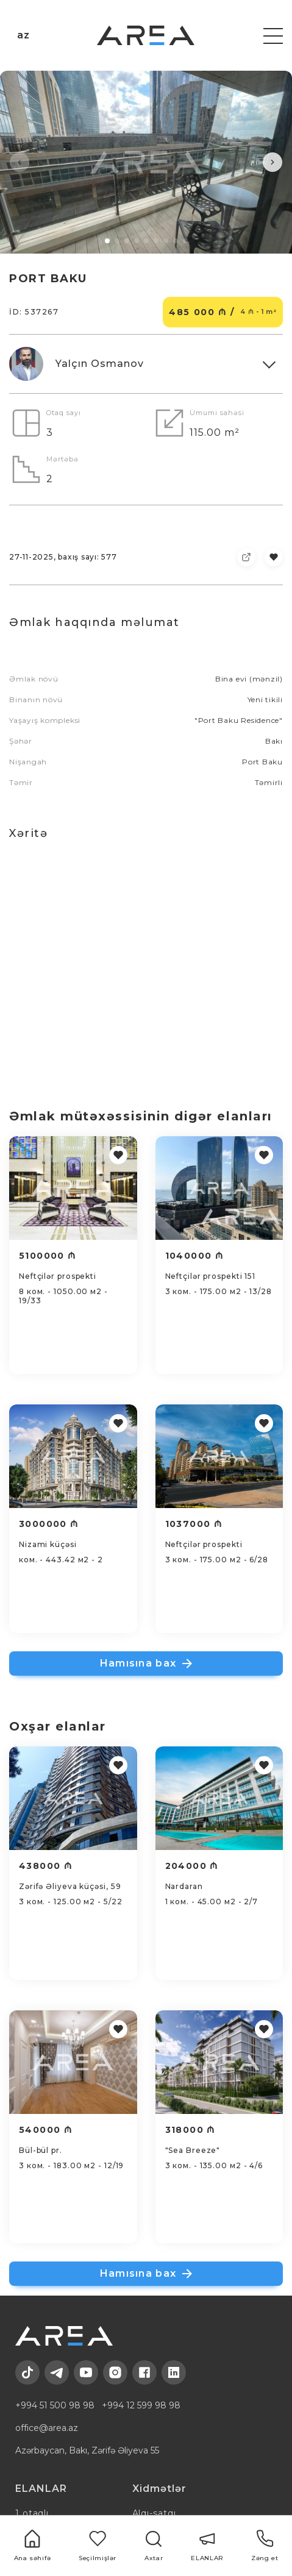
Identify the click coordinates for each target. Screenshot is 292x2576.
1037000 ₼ (194, 1523)
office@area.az (46, 2427)
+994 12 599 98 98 (141, 2405)
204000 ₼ (192, 1865)
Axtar (153, 2545)
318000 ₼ (190, 2129)
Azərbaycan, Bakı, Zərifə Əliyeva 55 (87, 2450)
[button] (19, 162)
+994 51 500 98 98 (54, 2405)
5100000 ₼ (48, 1255)
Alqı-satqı (154, 2513)
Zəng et (264, 2545)
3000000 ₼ (49, 1523)
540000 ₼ (46, 2129)
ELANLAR (207, 2545)
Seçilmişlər (97, 2545)
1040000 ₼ (194, 1255)
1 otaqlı (32, 2513)
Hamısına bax (146, 1663)
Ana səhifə (32, 2545)
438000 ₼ (46, 1865)
